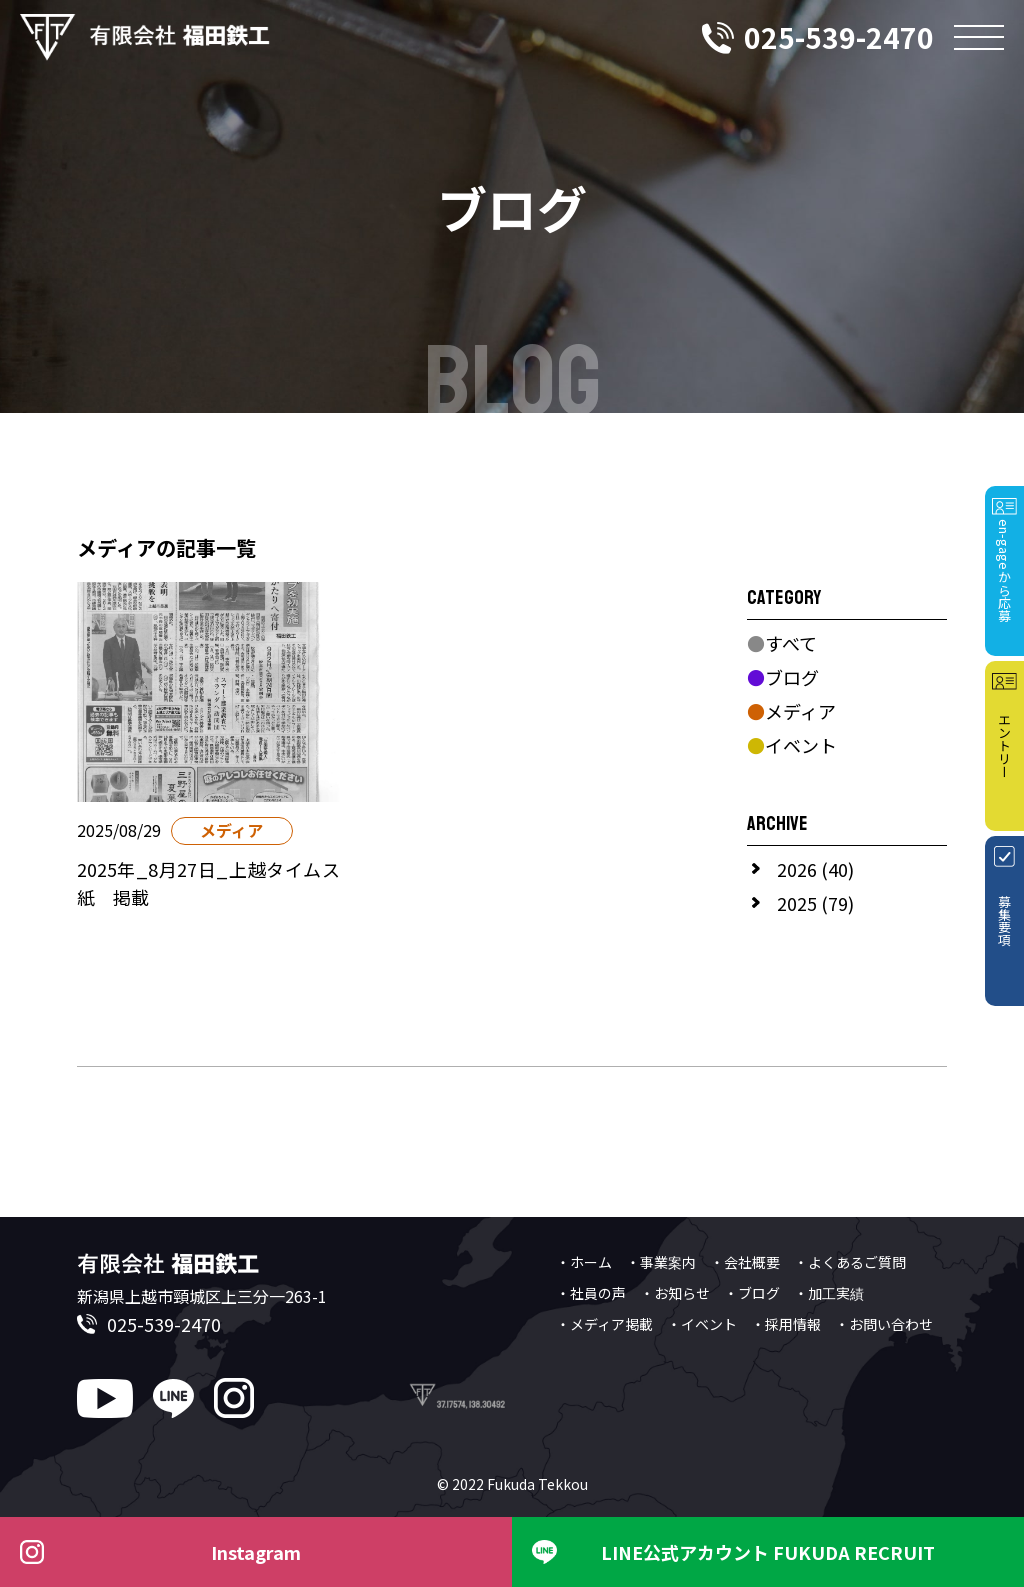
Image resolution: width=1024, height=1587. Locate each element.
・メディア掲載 (604, 1324)
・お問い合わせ (884, 1324)
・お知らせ (675, 1293)
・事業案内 (661, 1262)
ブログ (783, 677)
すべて (782, 643)
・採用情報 (786, 1324)
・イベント (702, 1324)
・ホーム (584, 1262)
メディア (791, 711)
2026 (797, 869)
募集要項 (1004, 921)
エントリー (1004, 745)
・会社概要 (745, 1262)
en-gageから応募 (1004, 570)
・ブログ (752, 1293)
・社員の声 (591, 1293)
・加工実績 (829, 1293)
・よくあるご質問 (850, 1262)
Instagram (256, 1552)
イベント (792, 745)
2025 (797, 903)
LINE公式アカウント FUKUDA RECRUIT (768, 1552)
